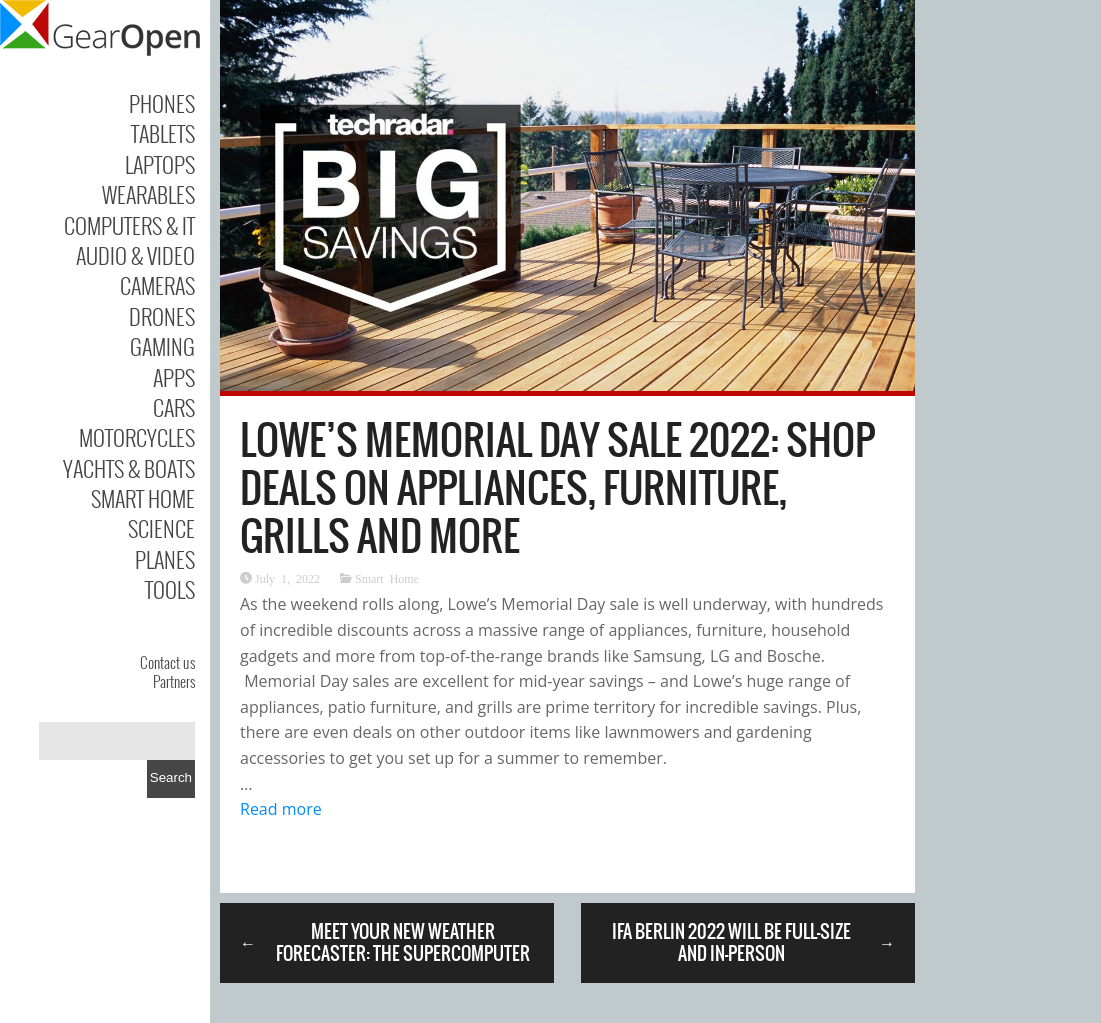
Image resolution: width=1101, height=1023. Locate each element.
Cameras (157, 285)
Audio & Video (135, 255)
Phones (162, 103)
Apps (174, 377)
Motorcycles (137, 437)
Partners (174, 681)
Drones (162, 316)
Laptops (160, 164)
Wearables (148, 194)
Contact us (167, 662)
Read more (281, 809)
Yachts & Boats (129, 468)
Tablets (163, 133)
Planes (165, 559)
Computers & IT (129, 225)
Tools (170, 589)
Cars (174, 407)
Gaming (162, 346)
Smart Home (143, 498)
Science (161, 528)
